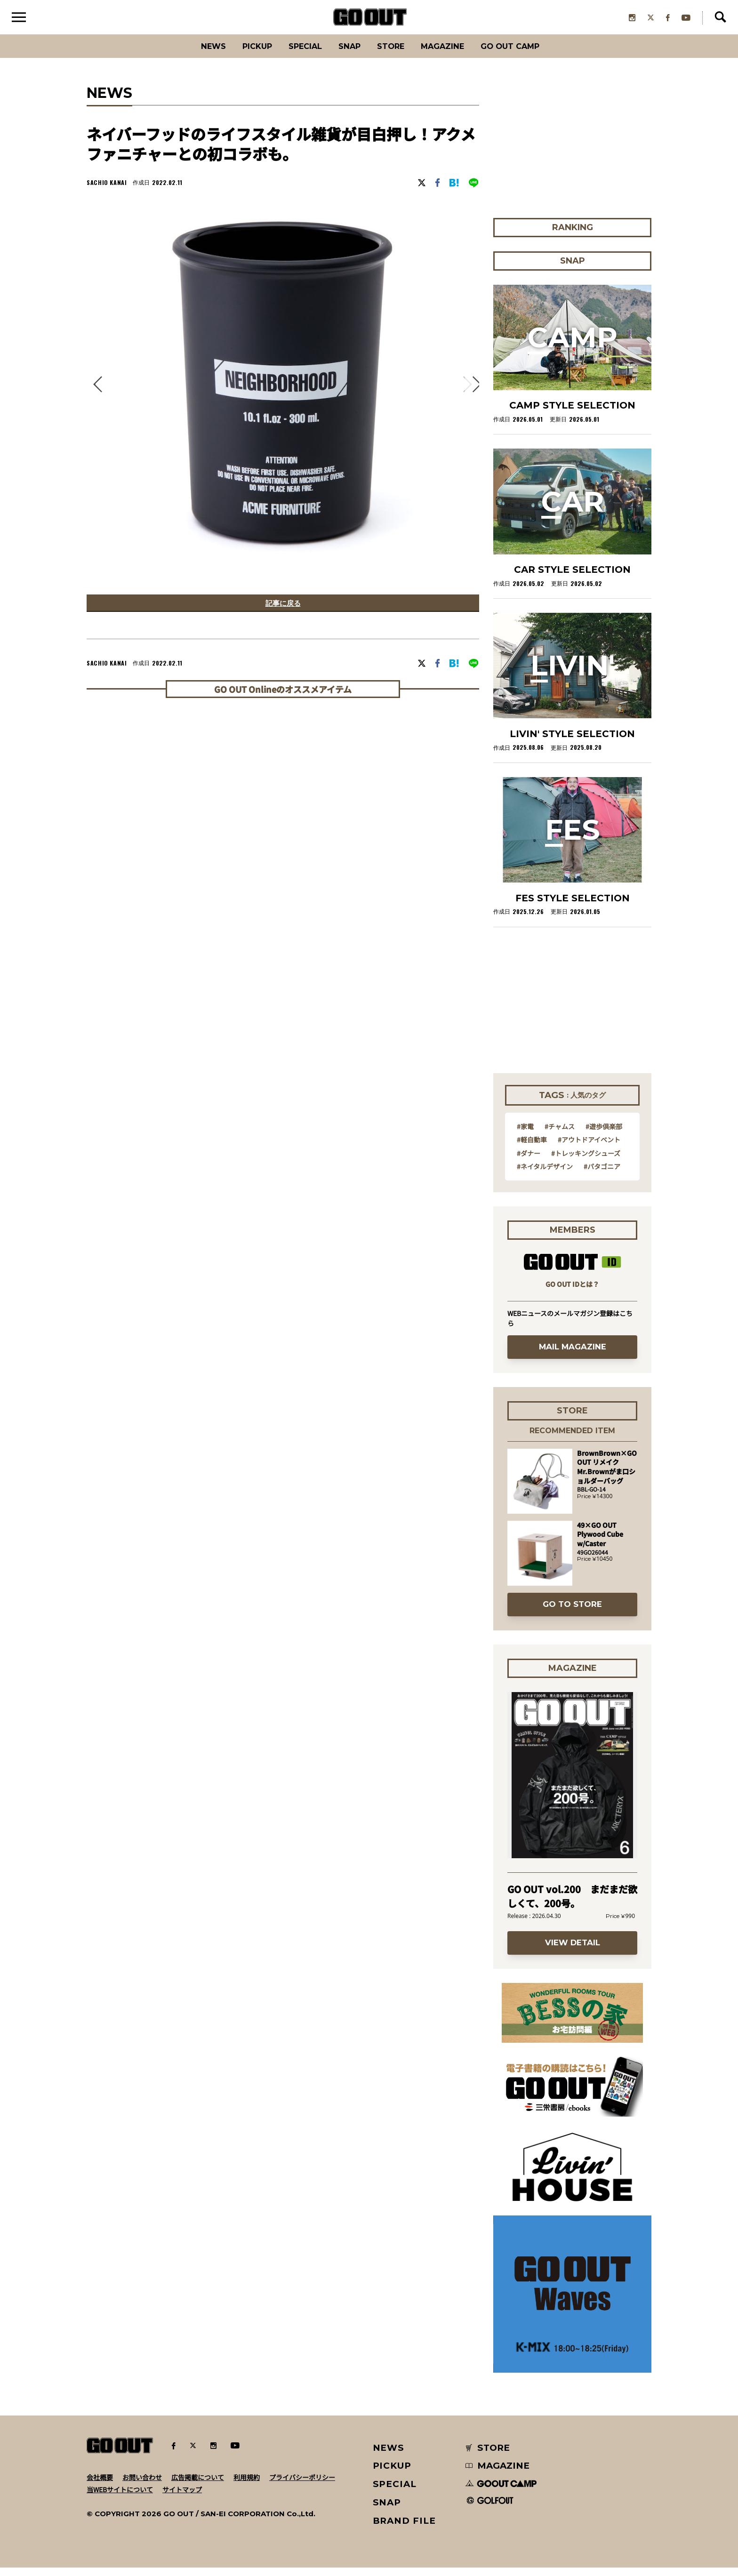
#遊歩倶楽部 (604, 1134)
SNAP (347, 53)
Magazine (452, 53)
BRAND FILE (404, 2528)
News (192, 53)
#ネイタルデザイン (545, 1174)
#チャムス (560, 1134)
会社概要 (100, 2485)
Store (393, 53)
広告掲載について (197, 2485)
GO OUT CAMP (529, 53)
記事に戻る (283, 612)
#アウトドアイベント (589, 1147)
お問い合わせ (142, 2485)
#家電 (525, 1134)
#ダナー (528, 1161)
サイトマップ (182, 2497)
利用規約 (246, 2485)
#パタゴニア (602, 1174)
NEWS (389, 2455)
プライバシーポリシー (302, 2485)
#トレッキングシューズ (585, 1161)
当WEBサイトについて (120, 2497)
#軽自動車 (532, 1147)
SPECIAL (297, 53)
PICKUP (242, 53)
